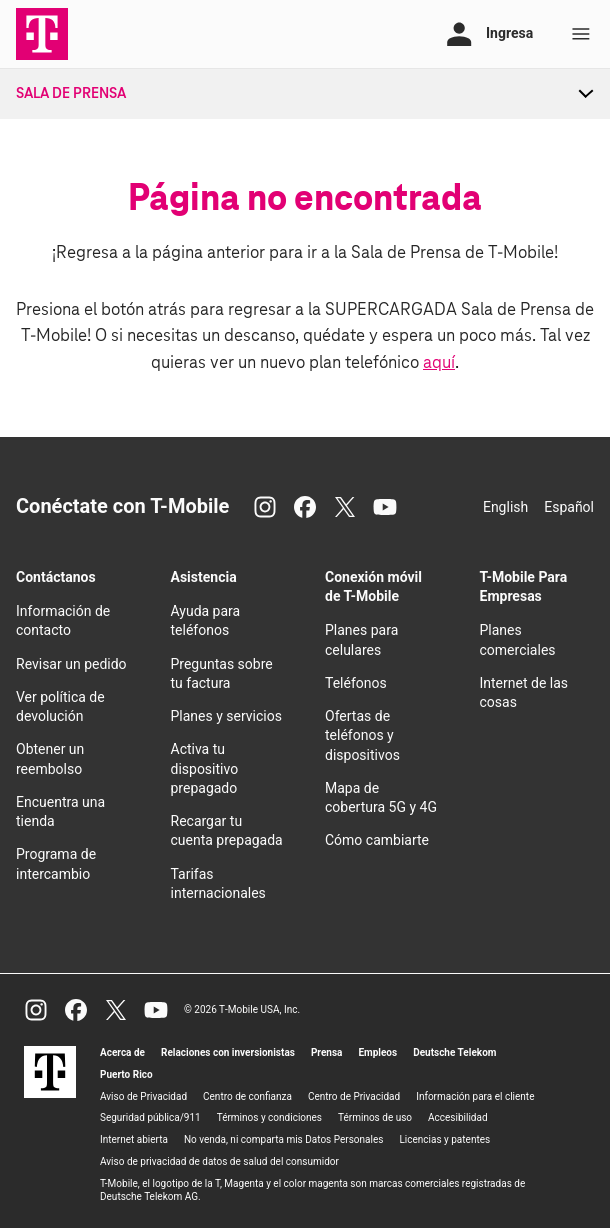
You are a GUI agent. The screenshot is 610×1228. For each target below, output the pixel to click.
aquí (439, 363)
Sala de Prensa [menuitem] (71, 94)
